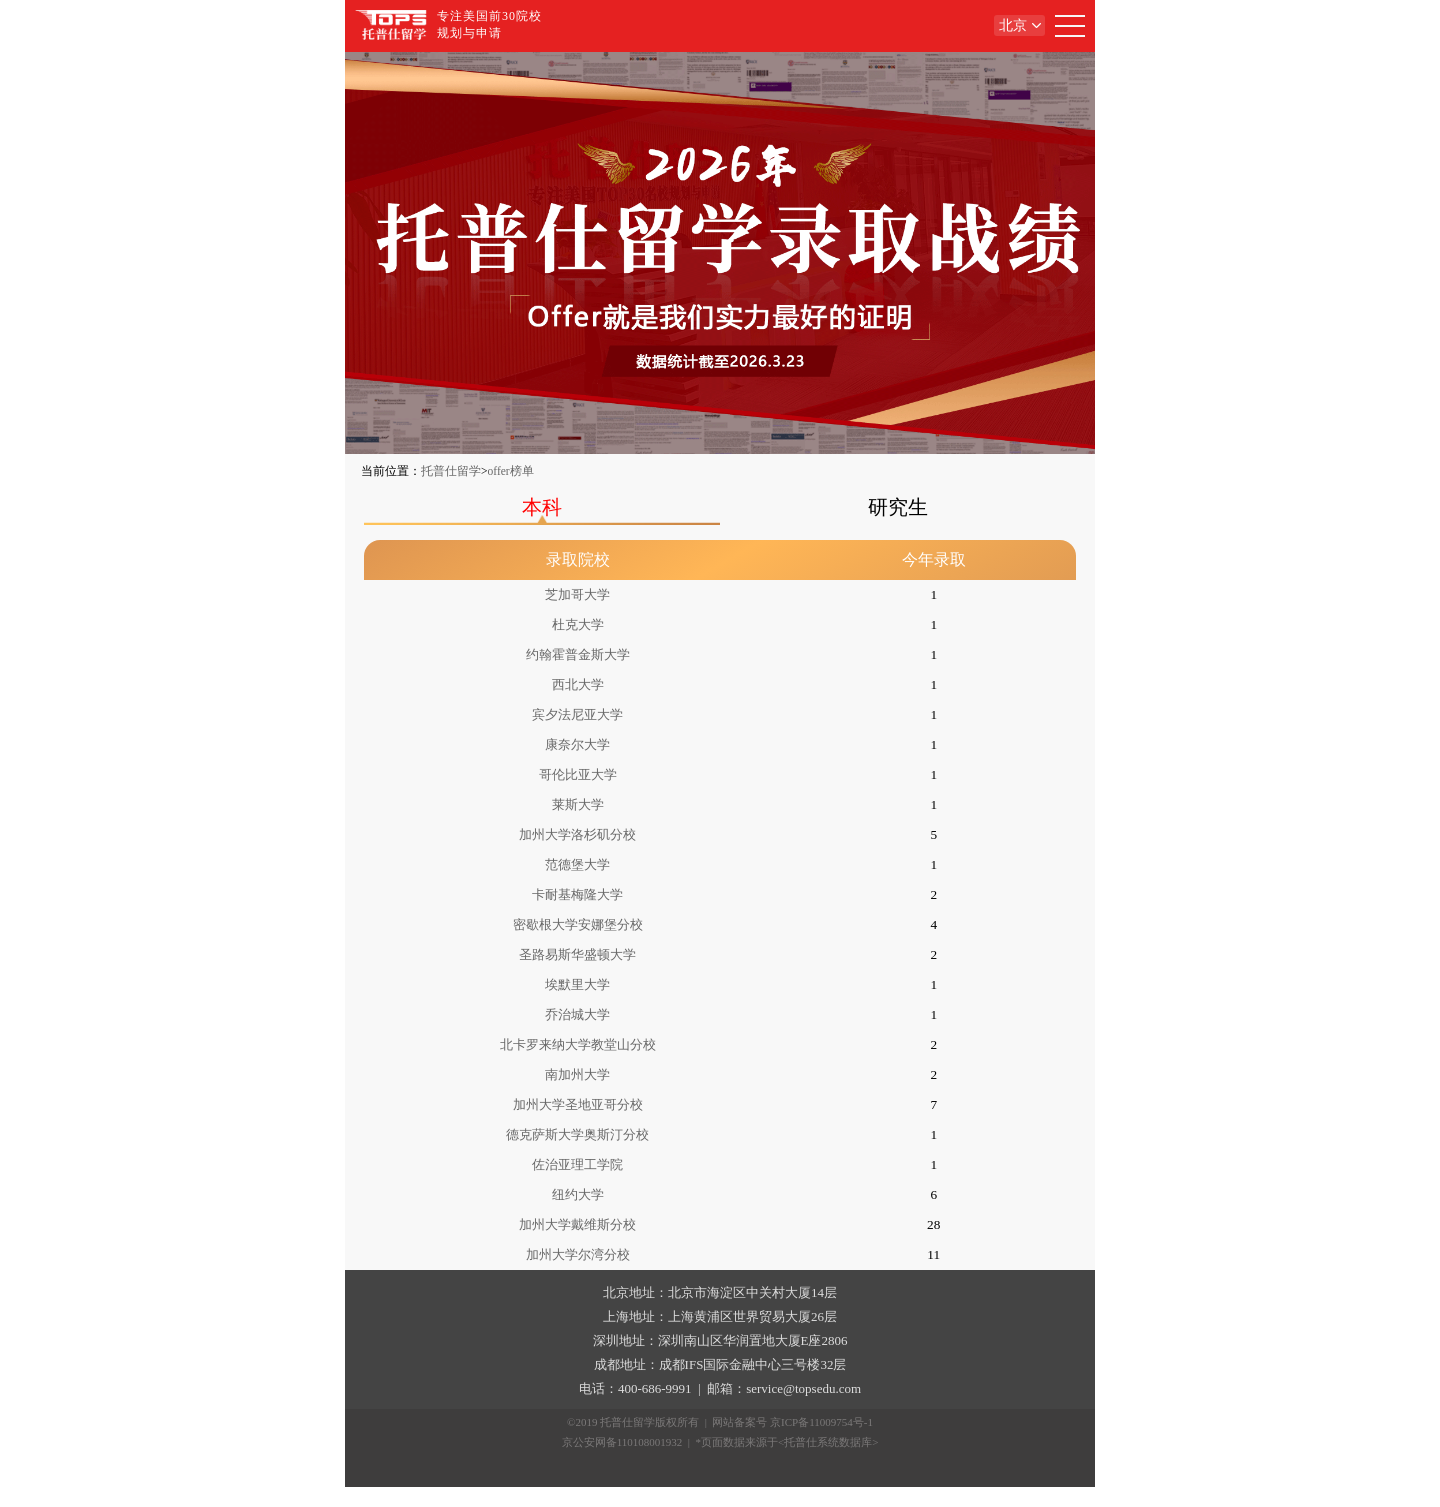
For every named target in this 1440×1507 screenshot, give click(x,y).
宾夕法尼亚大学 (577, 714)
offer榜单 (511, 471)
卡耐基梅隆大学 (577, 894)
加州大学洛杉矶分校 (577, 834)
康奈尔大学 (577, 744)
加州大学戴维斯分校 (577, 1224)
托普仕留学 (451, 471)
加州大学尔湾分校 (578, 1254)
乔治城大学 (577, 1014)
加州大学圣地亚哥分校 (578, 1104)
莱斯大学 (578, 804)
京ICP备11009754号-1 (821, 1422)
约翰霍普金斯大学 (578, 654)
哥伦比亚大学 (578, 774)
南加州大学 (577, 1074)
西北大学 (578, 684)
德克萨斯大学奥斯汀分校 (577, 1134)
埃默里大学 (577, 984)
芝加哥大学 (577, 594)
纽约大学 (578, 1194)
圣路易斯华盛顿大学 (577, 954)
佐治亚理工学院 (577, 1164)
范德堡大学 (577, 864)
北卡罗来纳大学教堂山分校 (578, 1044)
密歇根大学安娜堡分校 (578, 924)
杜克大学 (578, 624)
